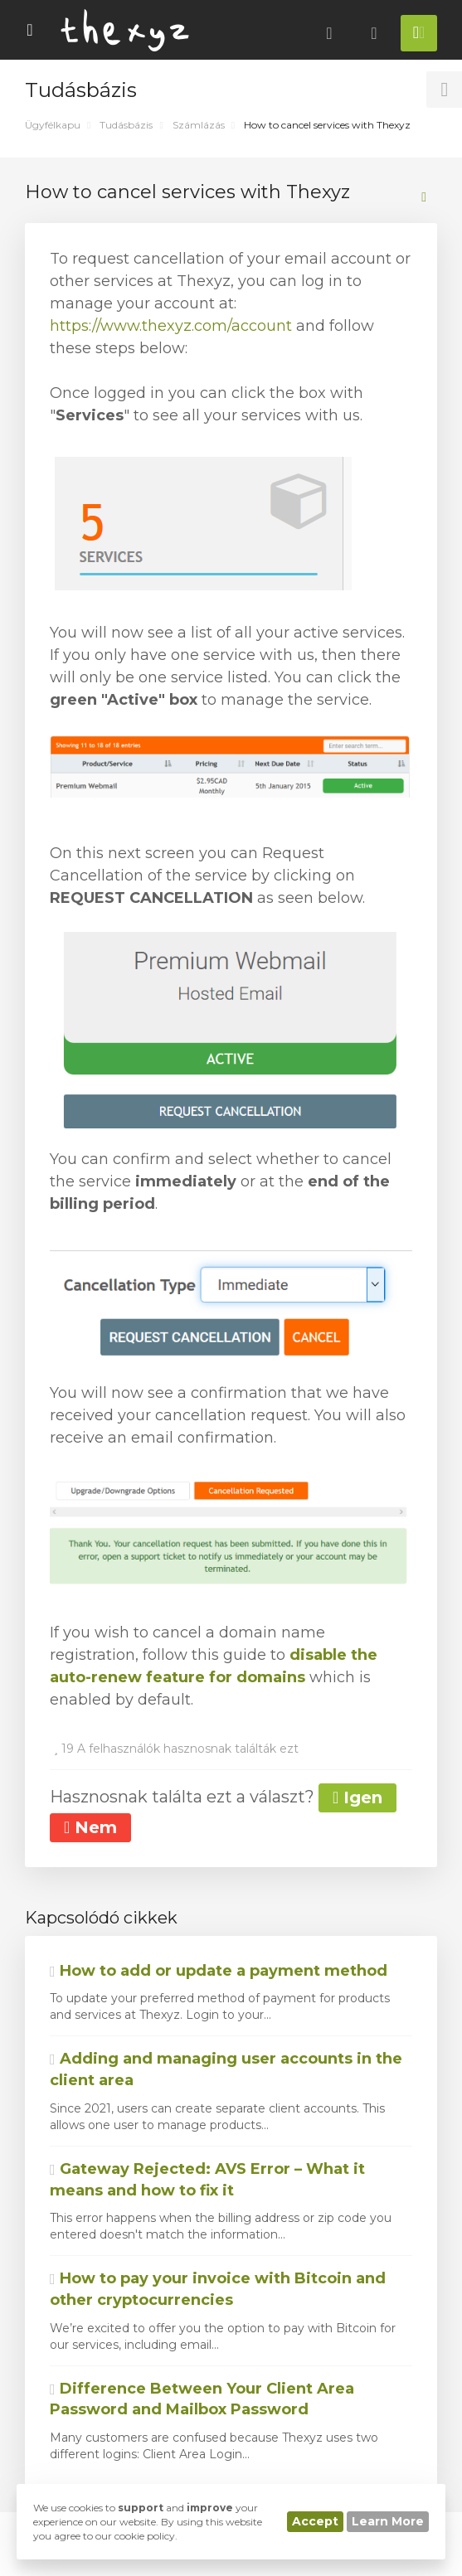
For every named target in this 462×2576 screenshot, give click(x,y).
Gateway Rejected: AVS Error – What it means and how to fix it (207, 2180)
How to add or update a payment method (218, 1971)
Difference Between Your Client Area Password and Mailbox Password (202, 2399)
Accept (315, 2521)
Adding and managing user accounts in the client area (226, 2069)
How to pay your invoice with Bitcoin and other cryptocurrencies (218, 2289)
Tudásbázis (126, 125)
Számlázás (199, 125)
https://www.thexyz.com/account (171, 326)
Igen (357, 1797)
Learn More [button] (388, 2521)
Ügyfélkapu (52, 125)
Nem (90, 1827)
